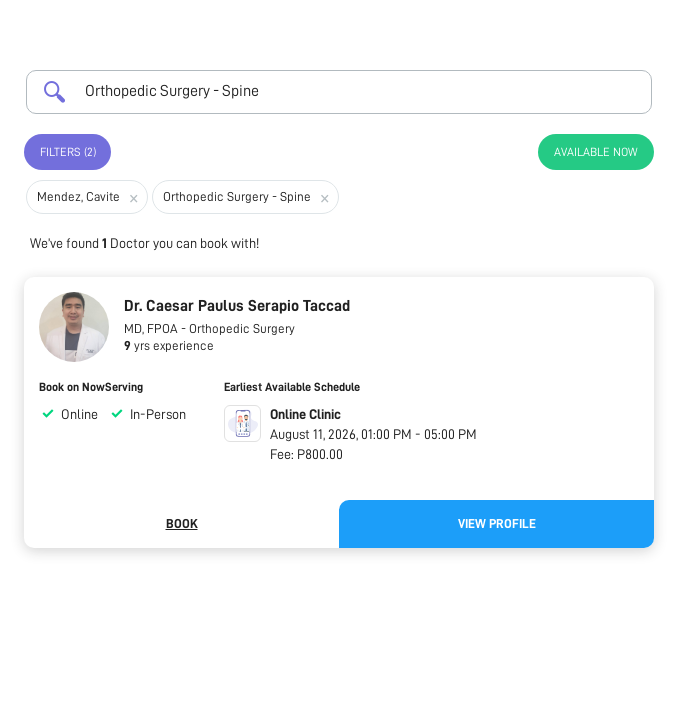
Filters (68, 152)
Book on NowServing (91, 387)
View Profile (497, 523)
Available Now (596, 152)
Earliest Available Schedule (292, 387)
